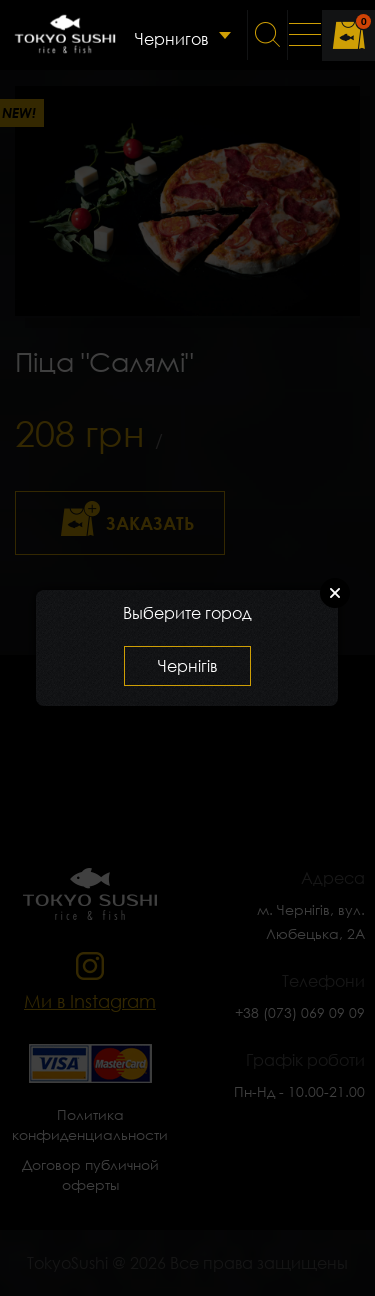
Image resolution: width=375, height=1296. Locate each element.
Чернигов (171, 39)
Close (335, 593)
